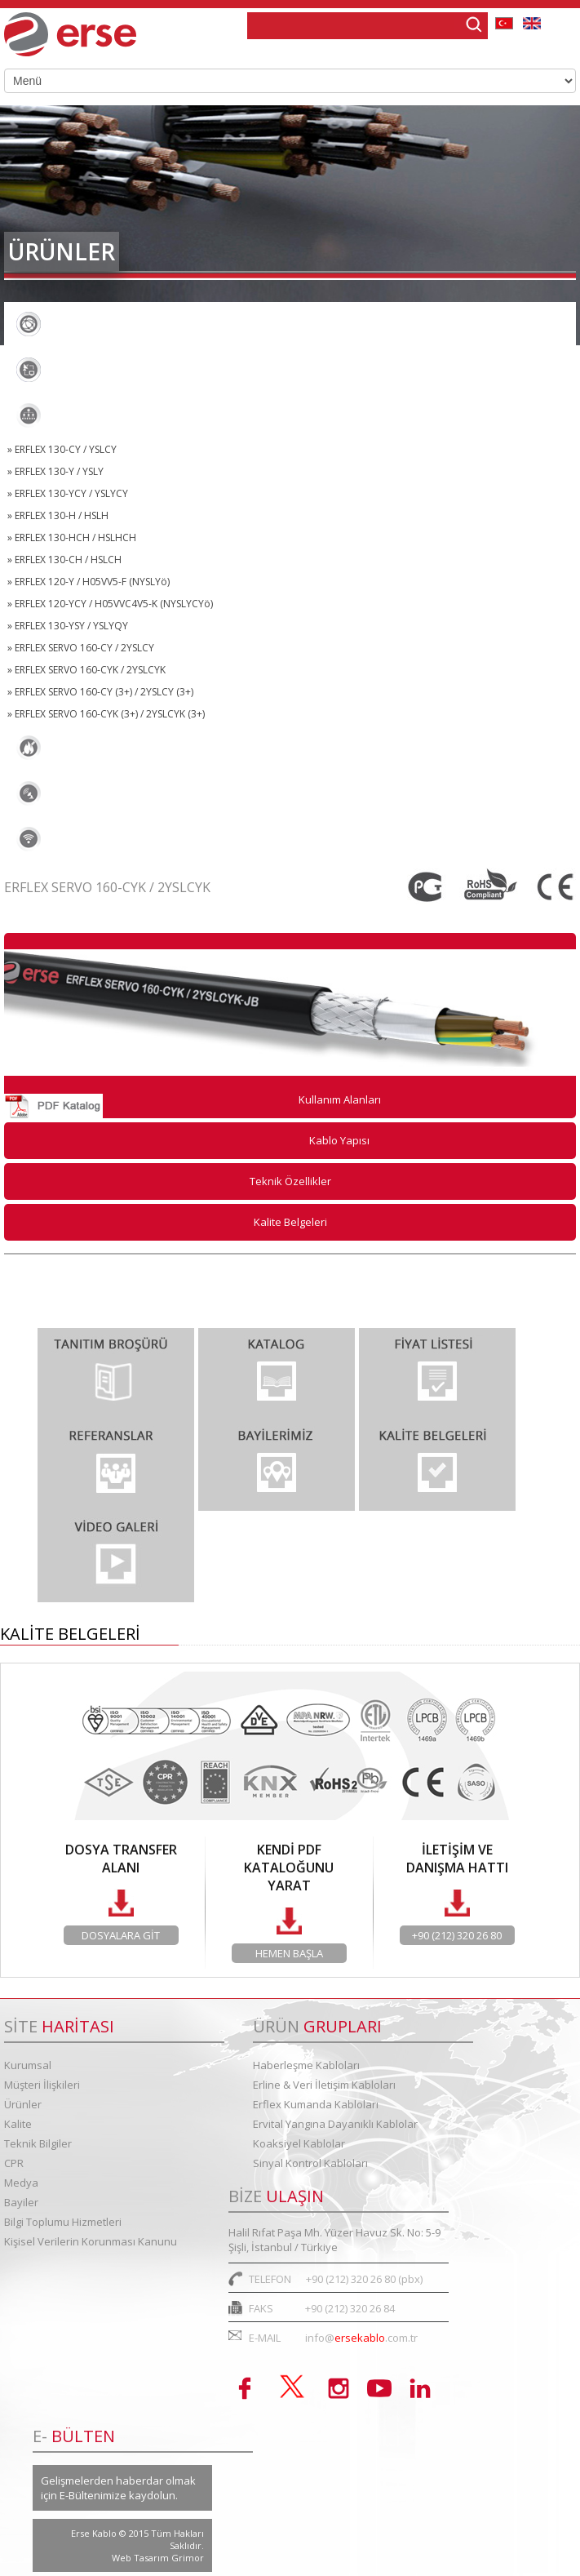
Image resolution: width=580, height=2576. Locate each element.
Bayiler (21, 2202)
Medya (21, 2182)
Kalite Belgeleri (290, 1222)
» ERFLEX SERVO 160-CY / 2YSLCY (80, 648)
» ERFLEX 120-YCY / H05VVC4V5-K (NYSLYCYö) (110, 604)
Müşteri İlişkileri (42, 2084)
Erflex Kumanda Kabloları (105, 415)
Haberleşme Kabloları (93, 324)
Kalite (18, 2123)
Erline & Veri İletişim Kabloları (117, 370)
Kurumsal (27, 2065)
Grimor (187, 2558)
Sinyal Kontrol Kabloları (100, 839)
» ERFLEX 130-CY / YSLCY (62, 449)
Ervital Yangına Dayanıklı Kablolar (129, 747)
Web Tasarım (141, 2558)
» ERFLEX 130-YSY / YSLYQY (67, 626)
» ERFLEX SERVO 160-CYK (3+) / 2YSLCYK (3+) (106, 714)
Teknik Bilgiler (38, 2143)
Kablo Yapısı (339, 1140)
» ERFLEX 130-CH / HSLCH (64, 559)
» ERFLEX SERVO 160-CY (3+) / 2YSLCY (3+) (100, 692)
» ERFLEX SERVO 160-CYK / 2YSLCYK (86, 670)
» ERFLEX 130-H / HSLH (57, 515)
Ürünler (23, 2104)
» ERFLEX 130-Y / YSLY (55, 471)
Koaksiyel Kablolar (85, 793)
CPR (14, 2163)
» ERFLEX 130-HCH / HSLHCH (71, 537)
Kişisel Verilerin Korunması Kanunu (90, 2241)
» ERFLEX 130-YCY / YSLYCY (67, 493)
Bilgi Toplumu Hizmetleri (63, 2221)
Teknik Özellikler (290, 1181)
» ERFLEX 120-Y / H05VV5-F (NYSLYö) (88, 581)
